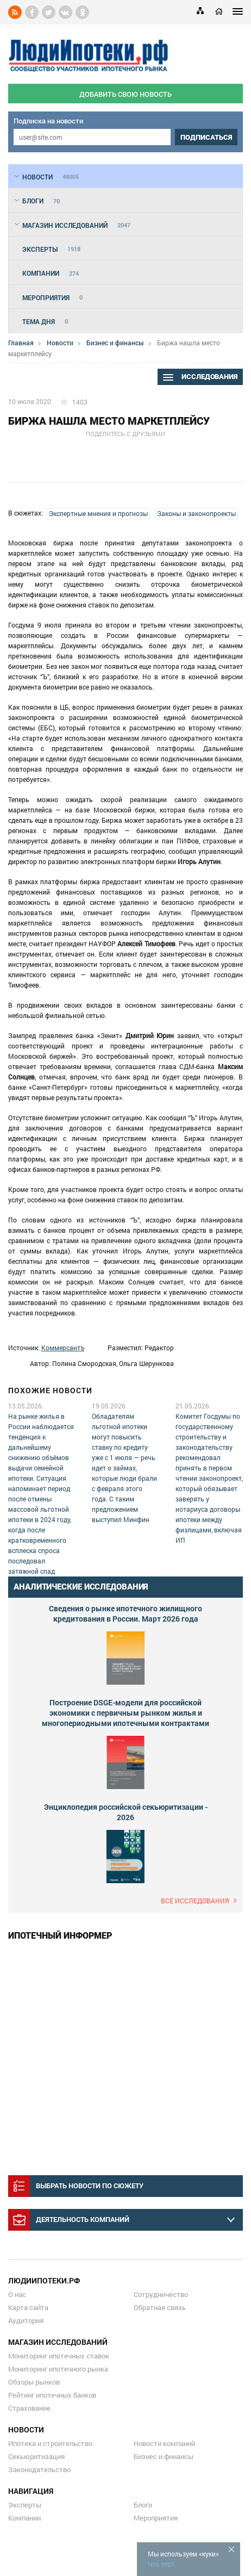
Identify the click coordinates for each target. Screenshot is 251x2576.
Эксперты (24, 2505)
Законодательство (39, 2469)
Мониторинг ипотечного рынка (58, 2369)
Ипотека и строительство (50, 2443)
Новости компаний (164, 2443)
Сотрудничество (161, 2294)
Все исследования (195, 1900)
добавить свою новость (125, 94)
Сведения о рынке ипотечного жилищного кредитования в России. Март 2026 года (125, 1613)
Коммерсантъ (62, 1347)
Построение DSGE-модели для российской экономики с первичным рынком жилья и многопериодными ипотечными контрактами (125, 1712)
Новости (60, 342)
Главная (21, 342)
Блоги (143, 2505)
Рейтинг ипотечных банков (52, 2395)
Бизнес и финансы (115, 342)
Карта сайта (28, 2307)
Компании (24, 2518)
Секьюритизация (36, 2456)
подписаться (206, 137)
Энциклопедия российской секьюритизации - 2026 (126, 1812)
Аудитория (25, 2320)
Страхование (29, 2408)
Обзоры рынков (34, 2382)
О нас (17, 2294)
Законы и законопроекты (196, 513)
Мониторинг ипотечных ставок (58, 2356)
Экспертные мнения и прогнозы (98, 513)
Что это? (161, 2564)
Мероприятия (156, 2518)
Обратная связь (160, 2307)
